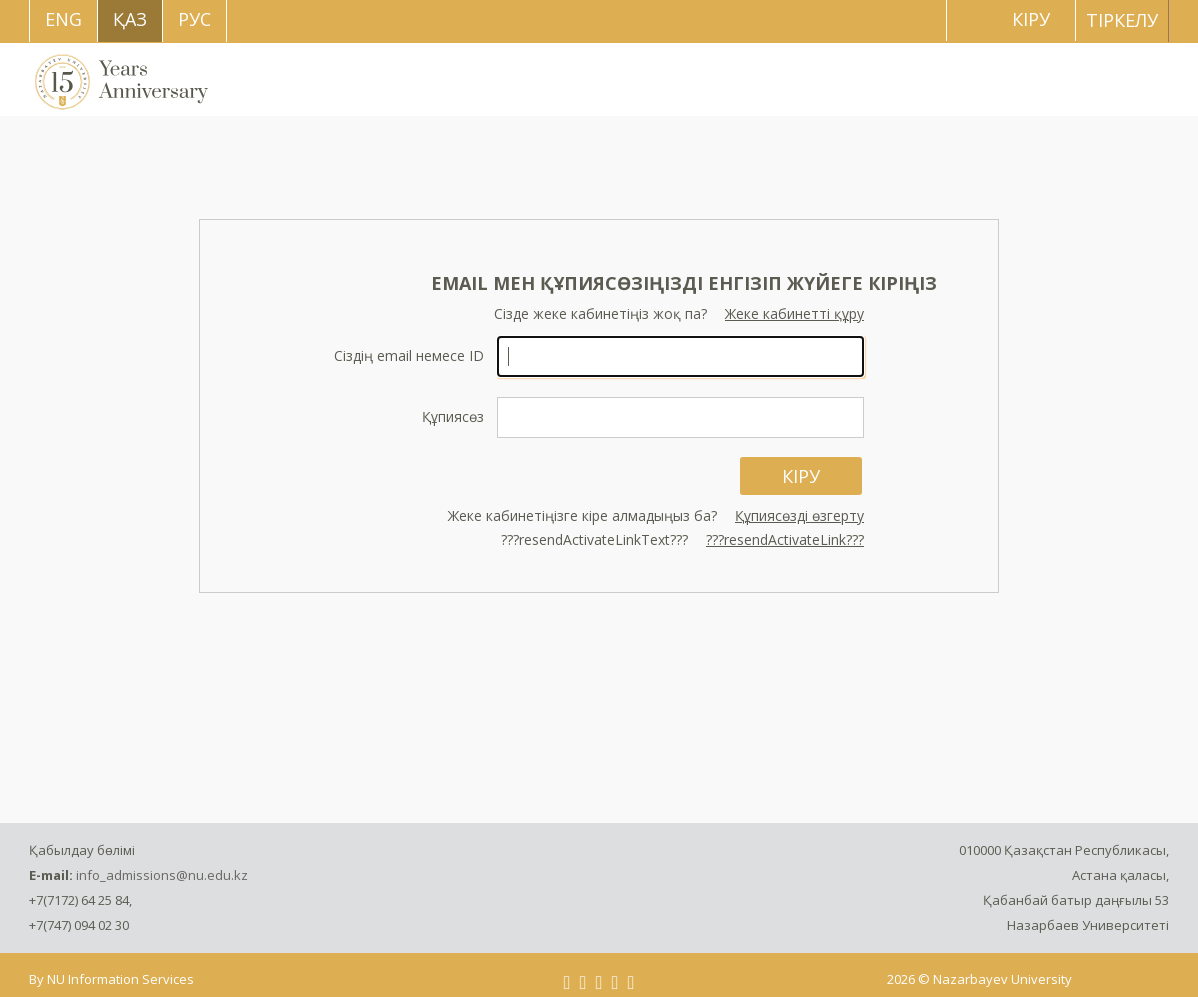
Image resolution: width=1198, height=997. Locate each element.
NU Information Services (120, 979)
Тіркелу (1122, 20)
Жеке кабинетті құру (794, 313)
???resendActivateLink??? (785, 539)
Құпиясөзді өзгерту (799, 515)
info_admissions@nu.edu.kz (162, 875)
